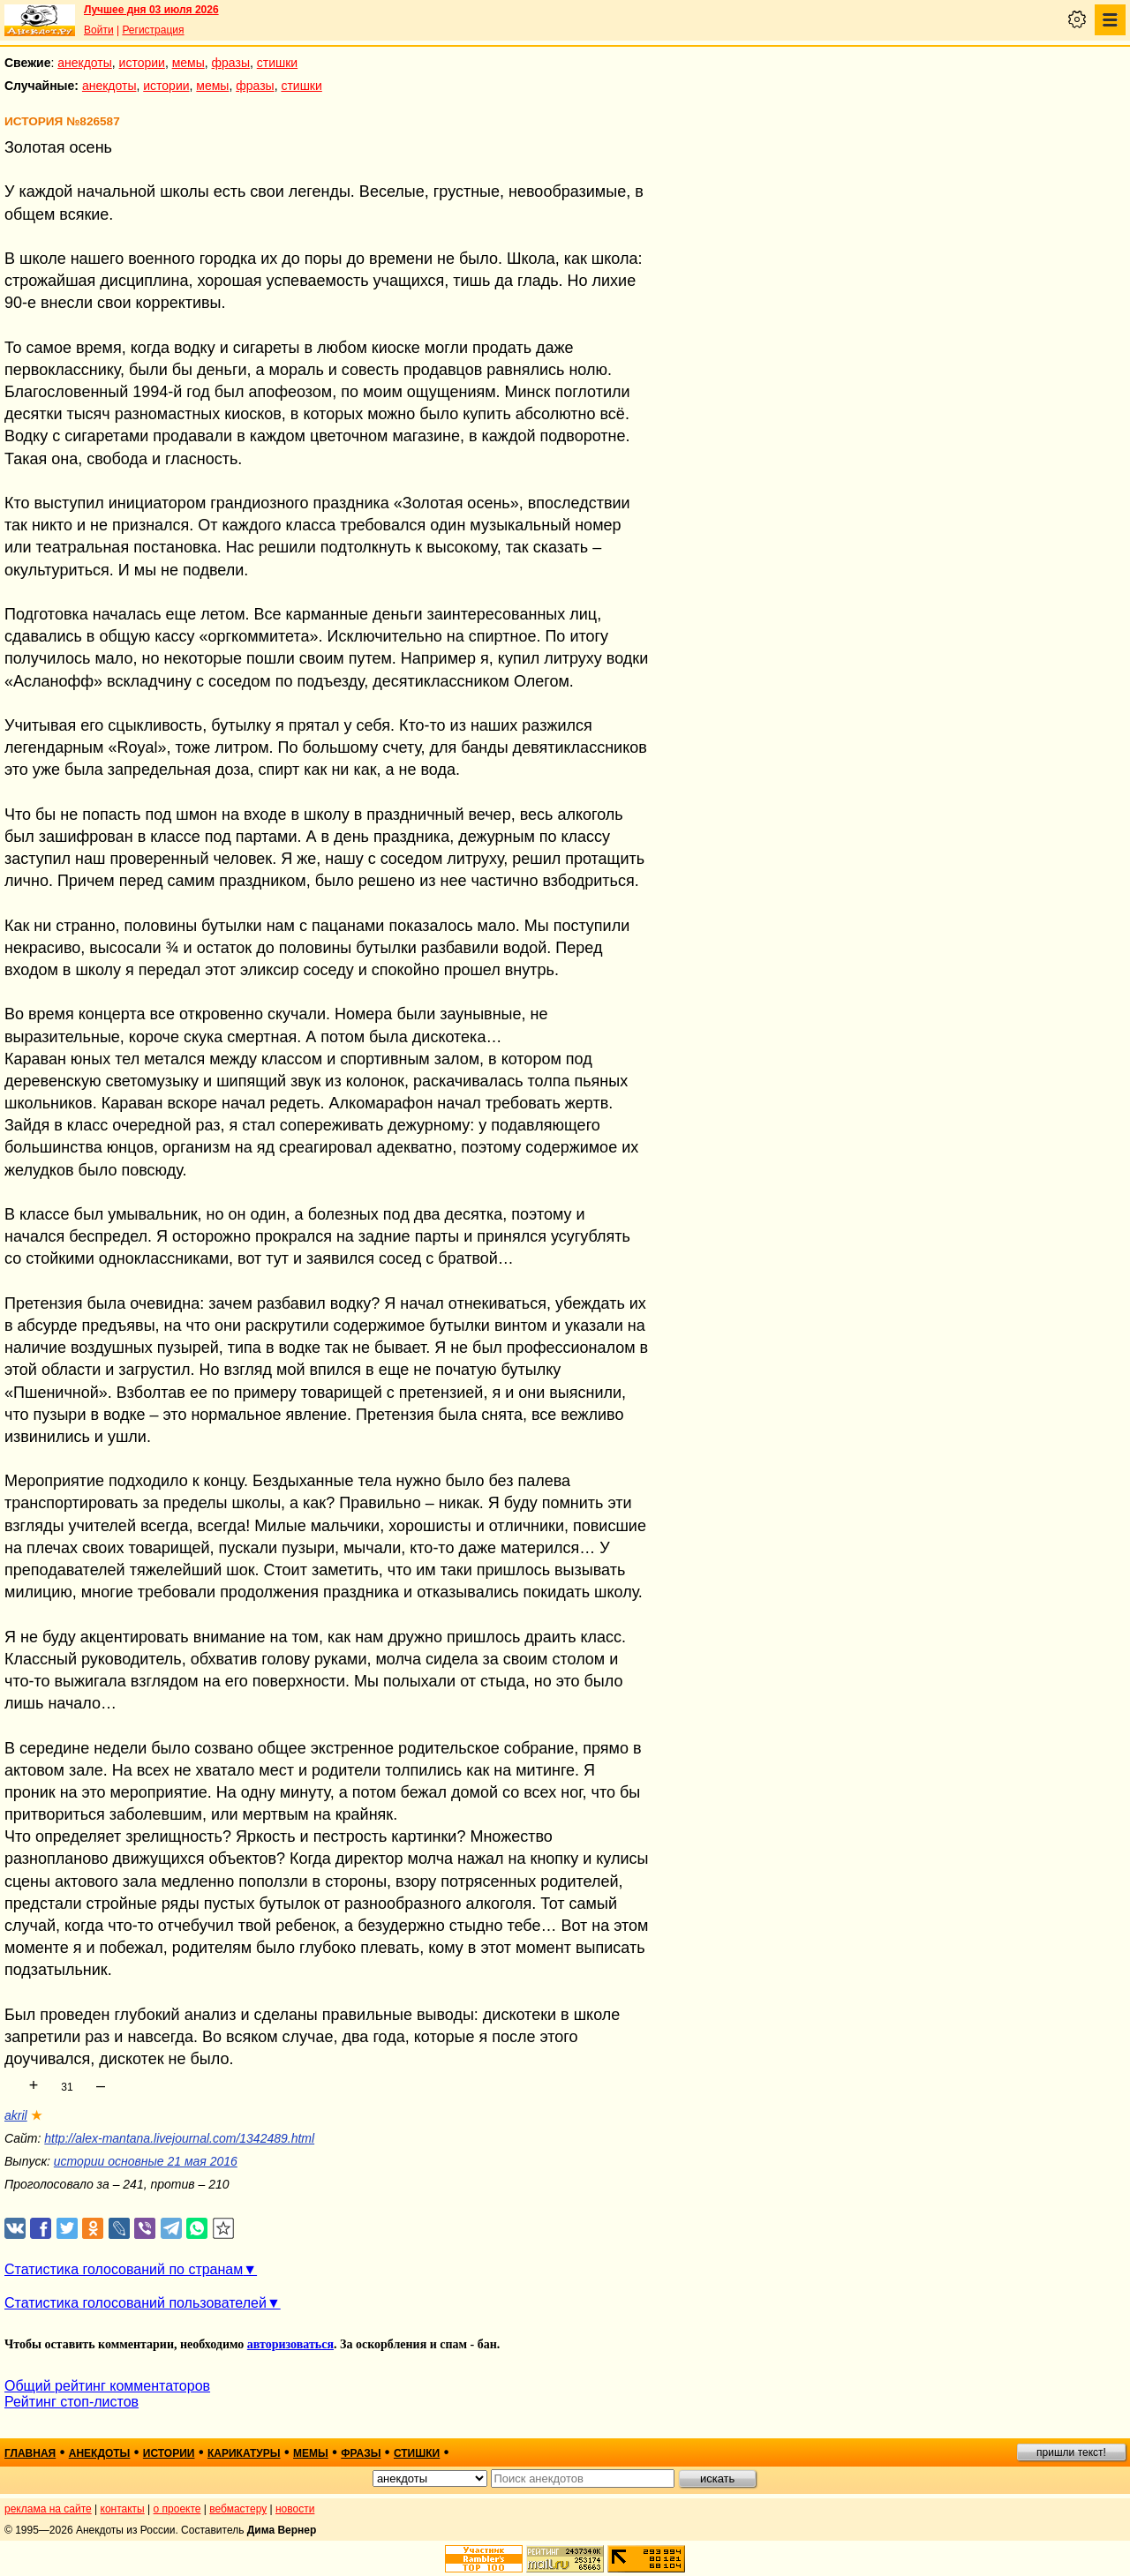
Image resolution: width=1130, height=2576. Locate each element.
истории (142, 63)
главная (30, 2453)
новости (294, 2509)
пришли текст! (1071, 2452)
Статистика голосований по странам (123, 2269)
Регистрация (153, 30)
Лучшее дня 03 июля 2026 (151, 10)
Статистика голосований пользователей (135, 2302)
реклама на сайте (48, 2509)
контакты (123, 2509)
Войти (99, 30)
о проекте (177, 2509)
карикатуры (244, 2453)
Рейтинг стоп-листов (71, 2401)
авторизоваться (290, 2344)
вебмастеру (238, 2509)
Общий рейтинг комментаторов (107, 2385)
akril (15, 2115)
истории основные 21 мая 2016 (145, 2161)
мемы (188, 63)
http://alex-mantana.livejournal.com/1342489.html (179, 2138)
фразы (231, 63)
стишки (277, 63)
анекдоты (84, 63)
